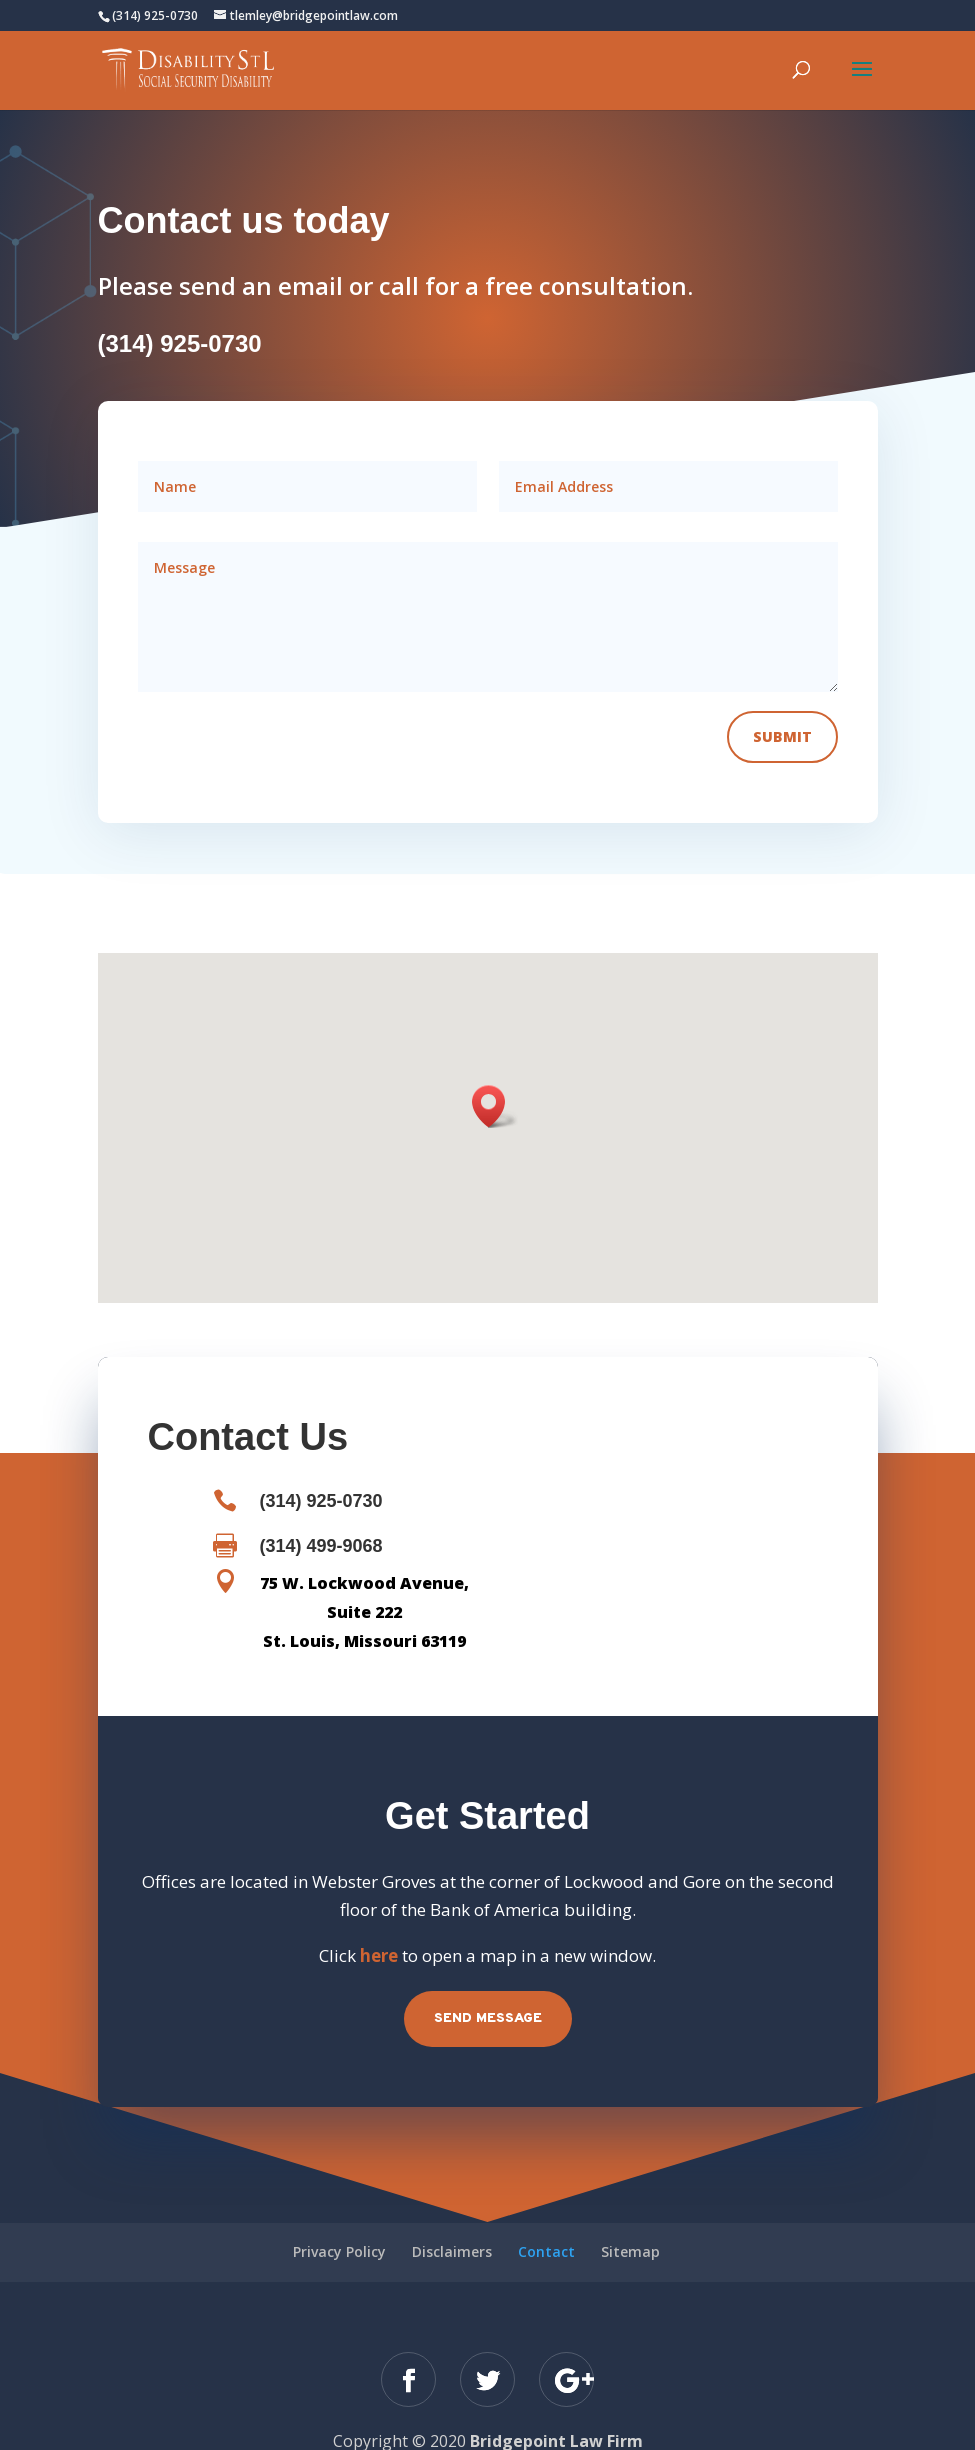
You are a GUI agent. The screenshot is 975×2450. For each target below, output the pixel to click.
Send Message (488, 1988)
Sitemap (630, 2221)
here (379, 1925)
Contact (546, 2221)
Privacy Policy (339, 2221)
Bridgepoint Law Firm (556, 2411)
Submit (782, 706)
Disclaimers (452, 2221)
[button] (495, 1076)
